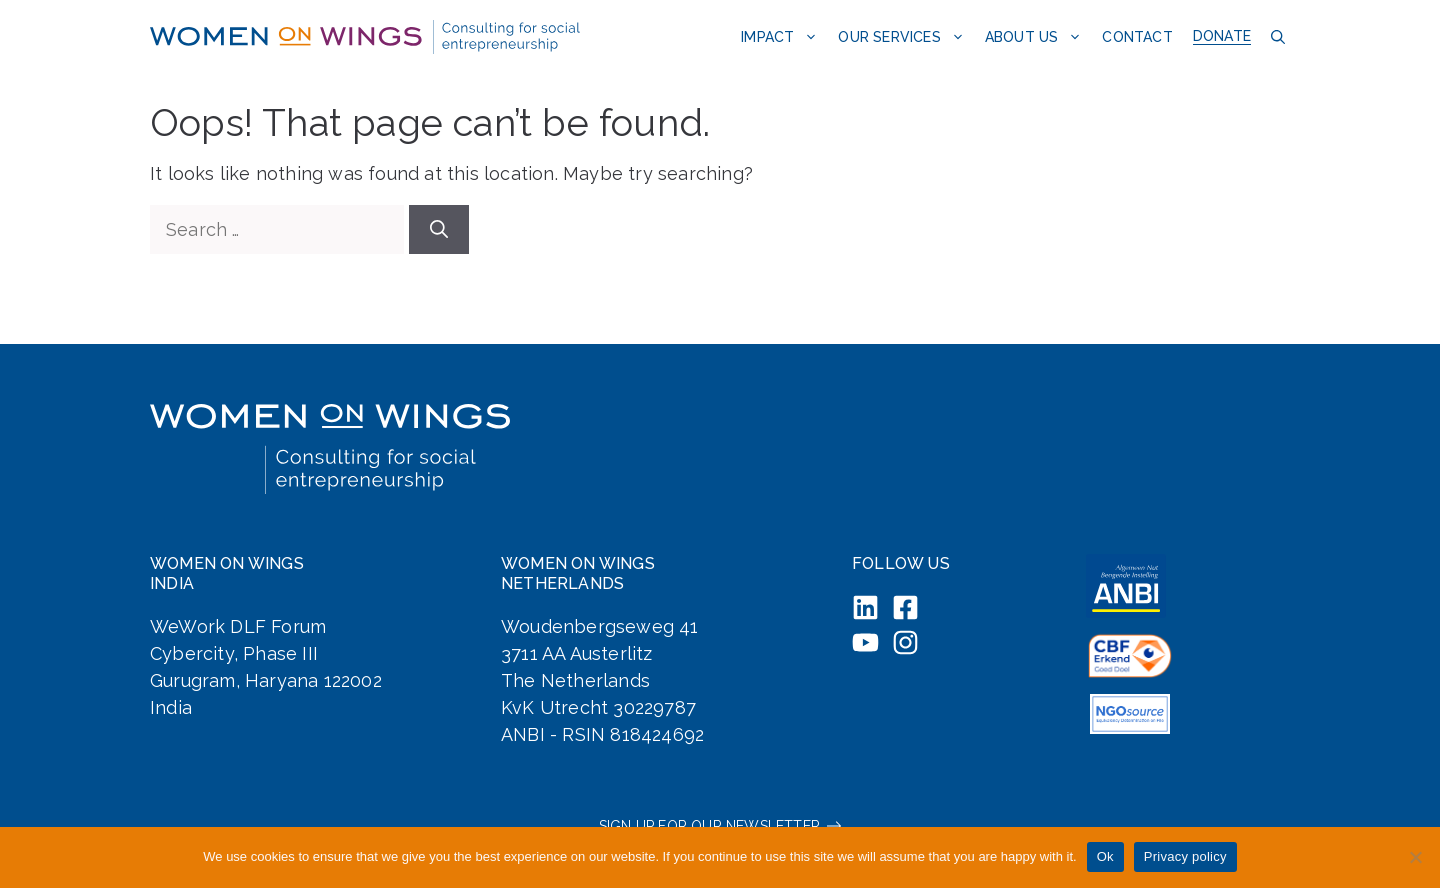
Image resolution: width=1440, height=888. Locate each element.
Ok (1105, 856)
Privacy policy (1185, 856)
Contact (1137, 37)
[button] (1275, 36)
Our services (906, 36)
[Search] (439, 229)
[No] (1415, 857)
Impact (784, 36)
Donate (1222, 36)
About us (1039, 36)
